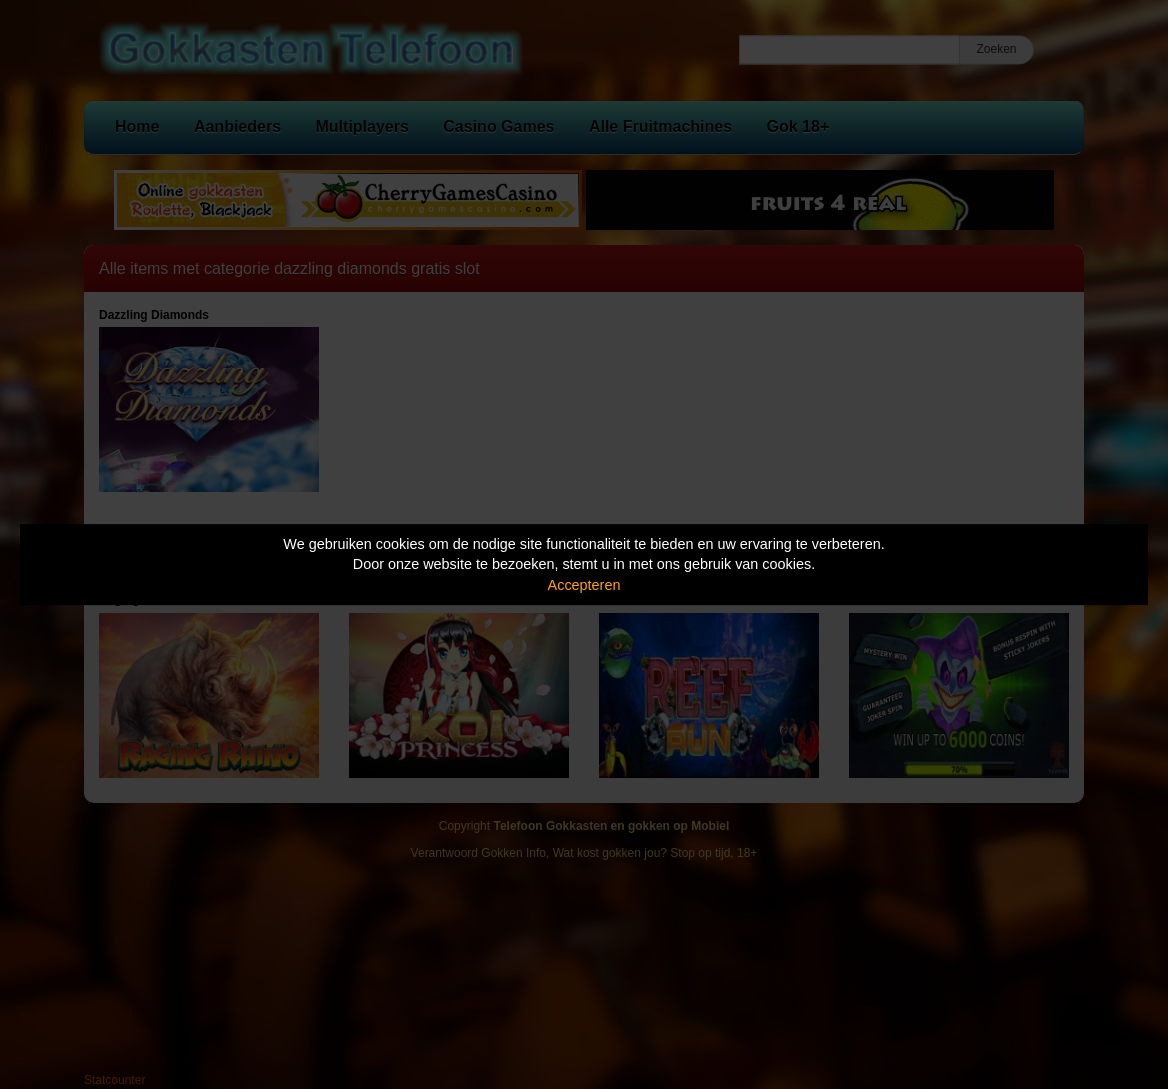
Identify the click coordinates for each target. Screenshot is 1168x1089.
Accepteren (584, 585)
